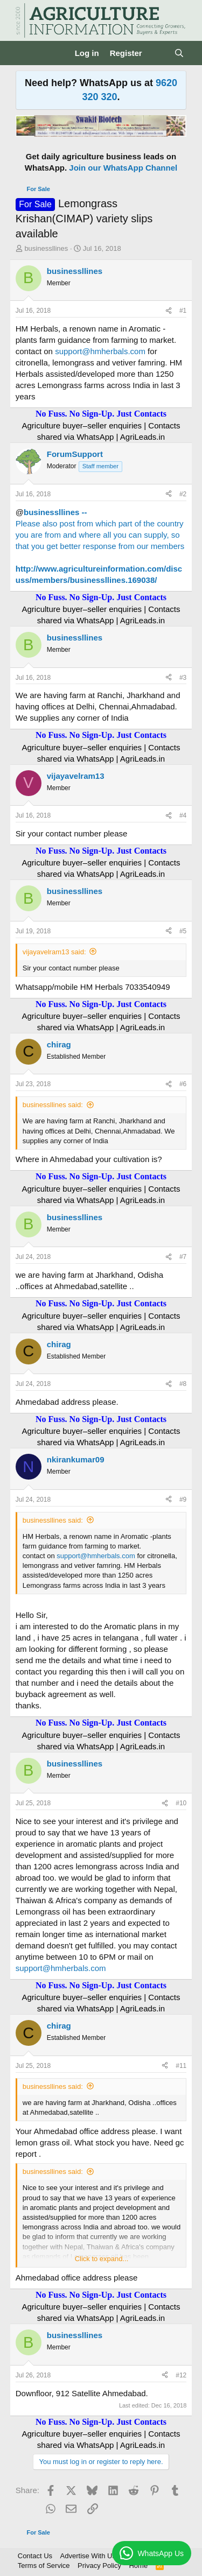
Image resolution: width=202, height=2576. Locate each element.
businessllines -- (55, 512)
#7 (182, 1257)
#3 (182, 677)
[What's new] (158, 53)
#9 (182, 1499)
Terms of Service (44, 2565)
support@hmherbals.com (100, 351)
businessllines (46, 248)
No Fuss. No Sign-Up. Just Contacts (101, 413)
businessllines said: (53, 1105)
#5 (182, 931)
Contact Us (35, 2556)
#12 (181, 2375)
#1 (182, 310)
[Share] (169, 311)
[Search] (179, 53)
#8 (182, 1384)
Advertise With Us (88, 2556)
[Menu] (25, 53)
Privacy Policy (99, 2565)
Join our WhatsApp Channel (123, 167)
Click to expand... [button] (102, 2259)
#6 (182, 1084)
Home (138, 2565)
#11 (181, 2066)
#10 (181, 1803)
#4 (182, 815)
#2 (182, 494)
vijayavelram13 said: (54, 952)
